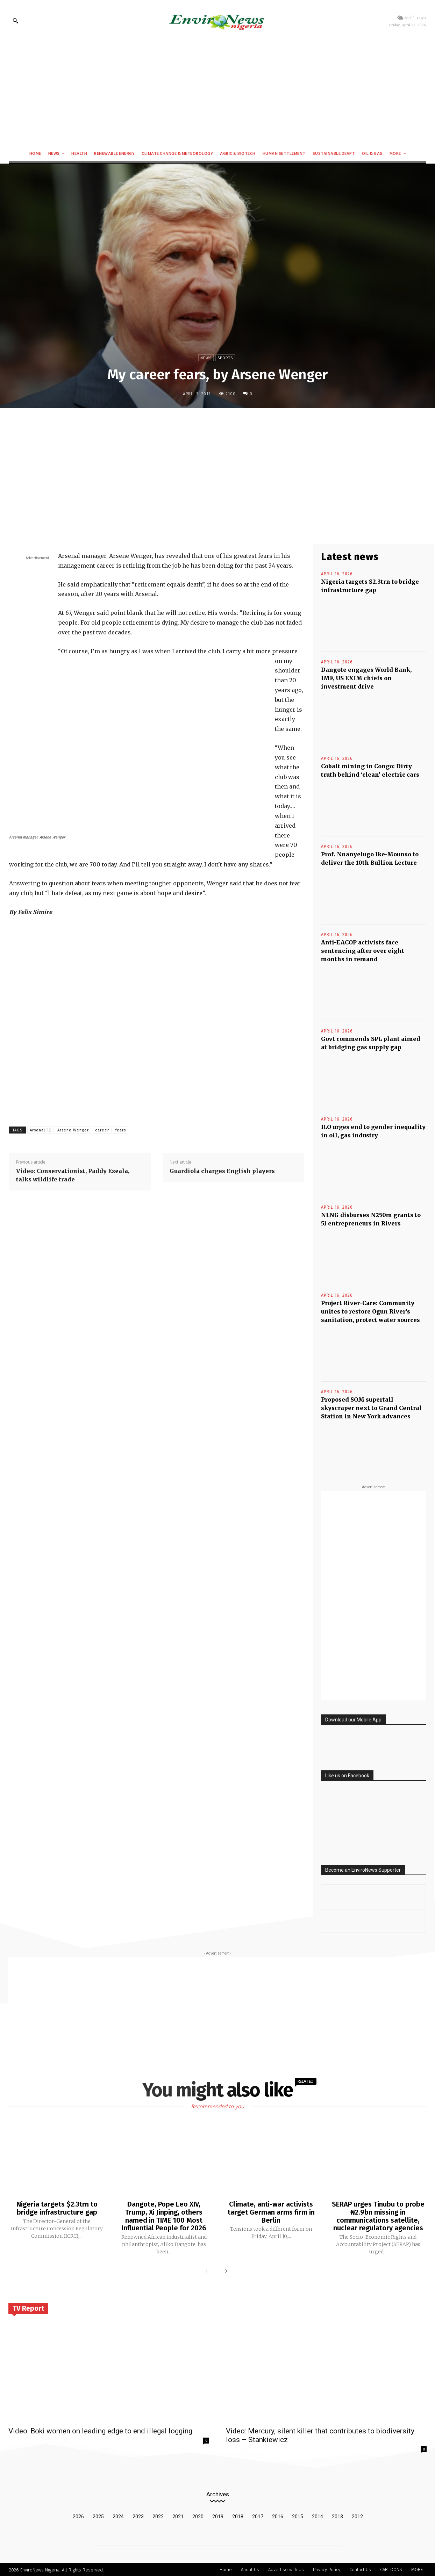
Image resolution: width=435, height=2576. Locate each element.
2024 (118, 2515)
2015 (297, 2515)
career (102, 1130)
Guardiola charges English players (222, 1170)
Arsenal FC (40, 1130)
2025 (98, 2515)
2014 (317, 2515)
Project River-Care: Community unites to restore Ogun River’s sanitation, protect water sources (370, 1311)
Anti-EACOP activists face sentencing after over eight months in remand (362, 951)
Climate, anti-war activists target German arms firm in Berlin (271, 2212)
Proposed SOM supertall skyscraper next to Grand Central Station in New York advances (371, 1408)
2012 (357, 2515)
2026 (78, 2515)
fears (120, 1130)
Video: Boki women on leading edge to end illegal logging (100, 2430)
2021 (178, 2515)
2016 (277, 2515)
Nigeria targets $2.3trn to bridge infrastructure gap (57, 2208)
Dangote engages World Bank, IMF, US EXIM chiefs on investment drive (366, 678)
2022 (158, 2515)
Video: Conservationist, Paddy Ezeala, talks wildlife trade (72, 1175)
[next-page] (224, 2270)
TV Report (28, 2307)
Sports (225, 357)
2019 (217, 2515)
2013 (337, 2515)
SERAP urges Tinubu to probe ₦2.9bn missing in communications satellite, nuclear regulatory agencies (378, 2215)
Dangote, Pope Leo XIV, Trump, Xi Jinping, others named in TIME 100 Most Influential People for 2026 (164, 2215)
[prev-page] (208, 2270)
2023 (138, 2515)
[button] (15, 20)
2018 (237, 2515)
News (206, 357)
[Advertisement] (217, 93)
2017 (257, 2515)
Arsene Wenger (73, 1130)
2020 (198, 2515)
